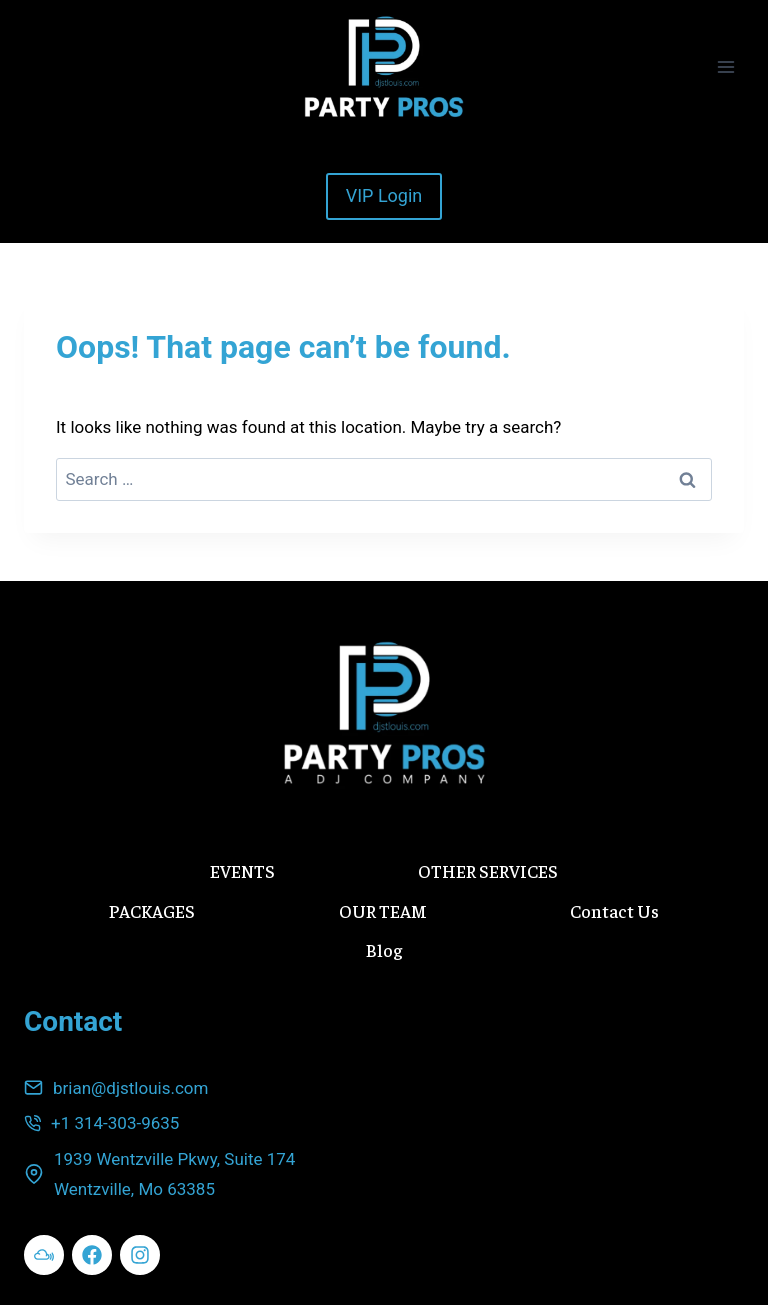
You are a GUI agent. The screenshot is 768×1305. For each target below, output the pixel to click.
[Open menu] (725, 66)
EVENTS (242, 870)
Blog (384, 949)
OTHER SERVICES (488, 870)
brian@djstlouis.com (130, 1088)
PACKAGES (152, 910)
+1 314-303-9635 (115, 1123)
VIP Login (384, 195)
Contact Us (614, 910)
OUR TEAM (383, 910)
